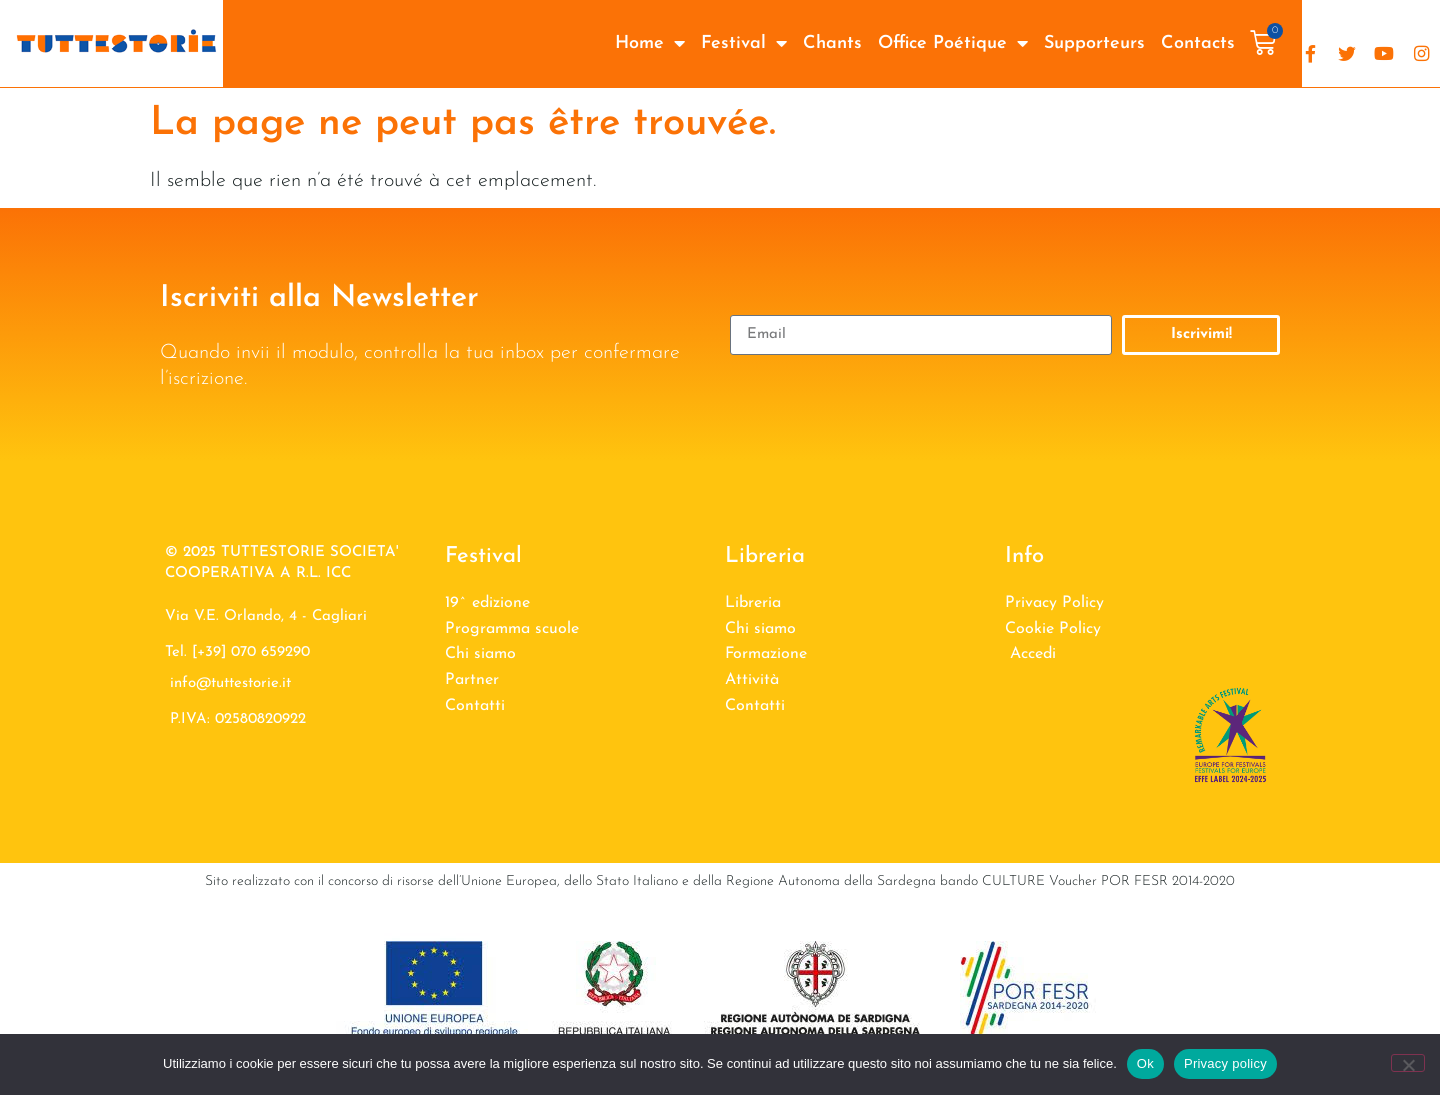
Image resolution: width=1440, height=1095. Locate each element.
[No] (1408, 1063)
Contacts (1198, 43)
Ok (1145, 1063)
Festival (744, 43)
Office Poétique (953, 43)
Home (650, 43)
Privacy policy (1225, 1063)
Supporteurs (1094, 43)
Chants (832, 43)
